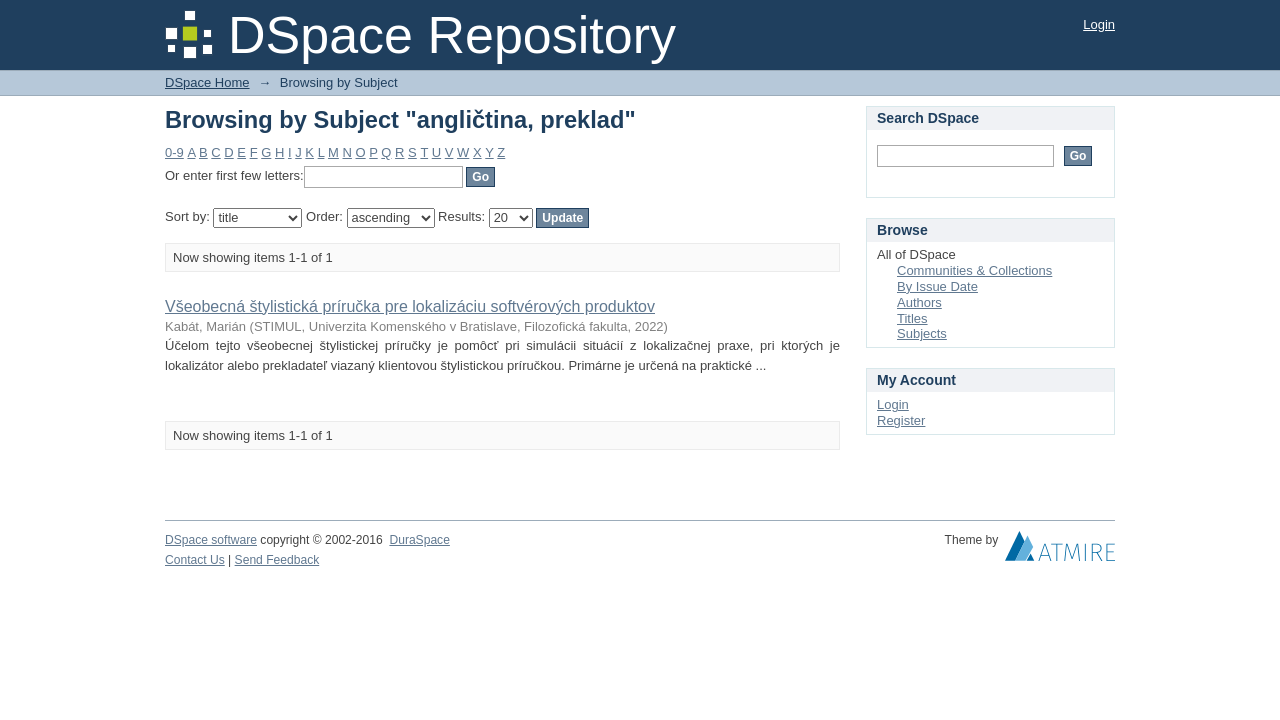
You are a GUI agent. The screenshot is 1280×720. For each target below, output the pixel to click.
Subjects (922, 333)
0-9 (174, 152)
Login (1099, 24)
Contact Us (195, 560)
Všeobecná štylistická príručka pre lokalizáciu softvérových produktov (410, 306)
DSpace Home (207, 82)
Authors (919, 302)
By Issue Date (937, 286)
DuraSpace (419, 540)
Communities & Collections (974, 270)
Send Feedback (277, 560)
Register (901, 420)
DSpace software (211, 540)
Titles (912, 318)
